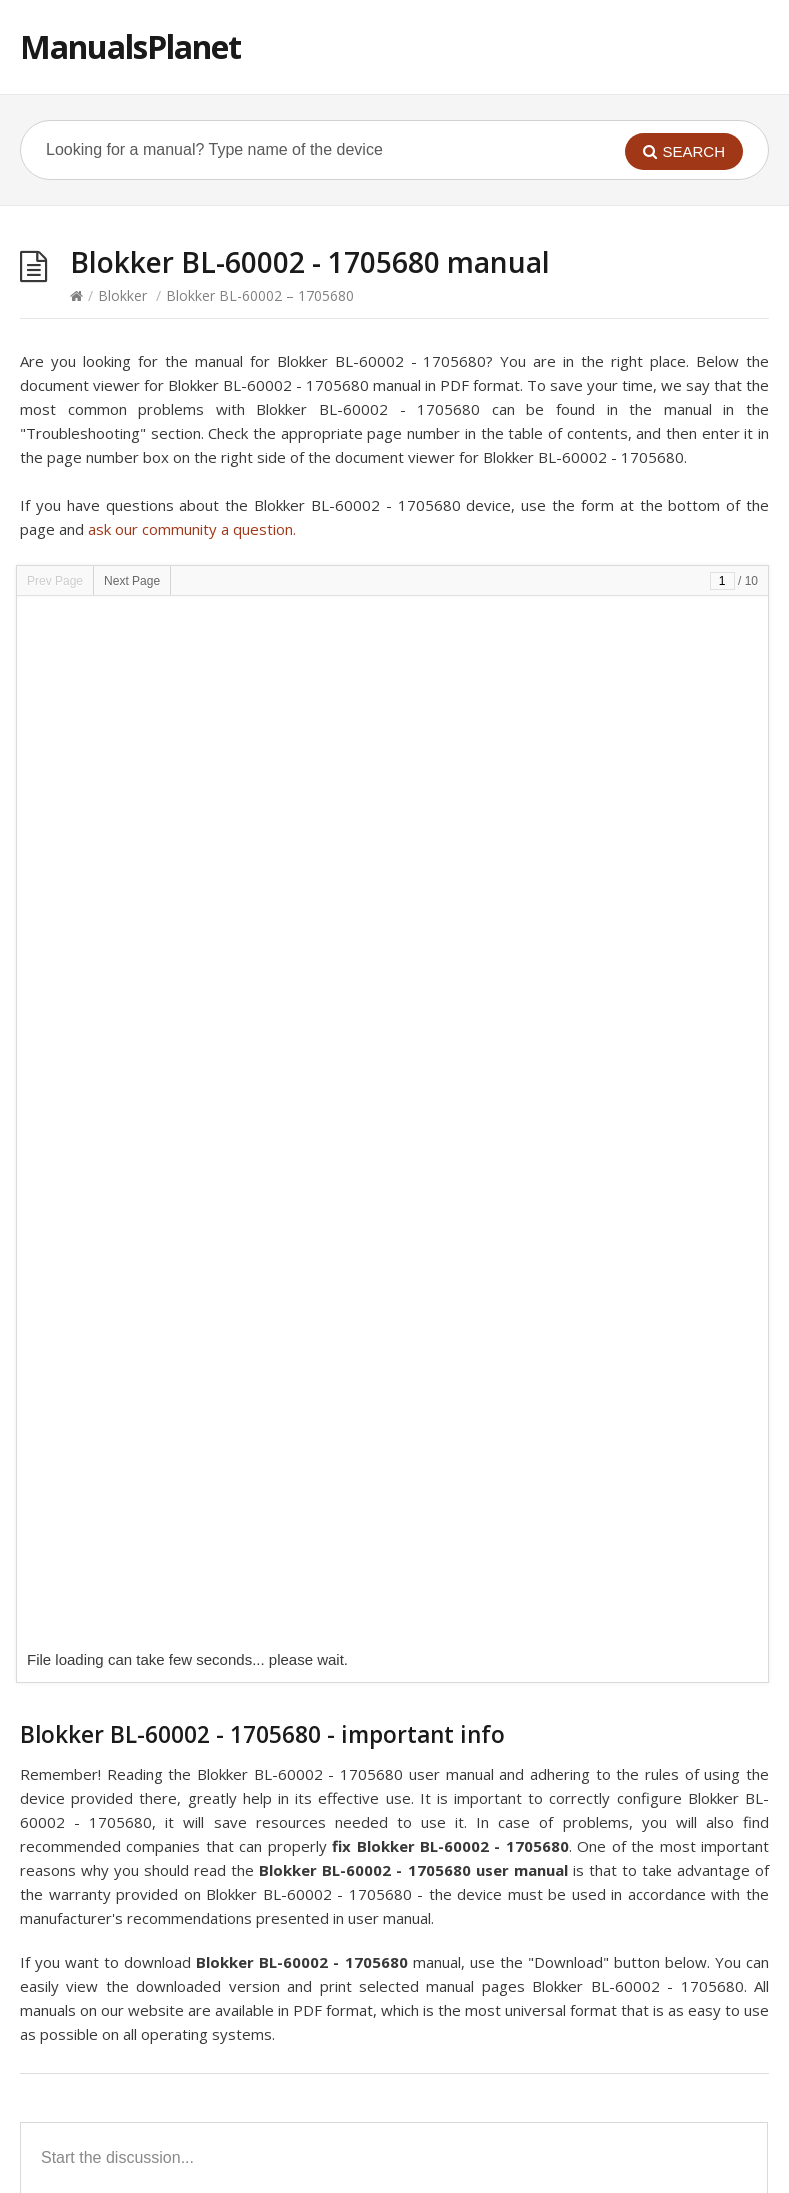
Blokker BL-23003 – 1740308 (138, 1569)
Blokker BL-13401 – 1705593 (138, 1976)
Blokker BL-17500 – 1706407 (513, 2013)
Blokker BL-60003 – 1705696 (138, 2013)
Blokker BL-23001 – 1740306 (138, 1458)
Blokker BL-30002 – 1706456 (513, 1421)
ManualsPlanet (130, 46)
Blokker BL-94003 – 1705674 (513, 1828)
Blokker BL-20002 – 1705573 (138, 1902)
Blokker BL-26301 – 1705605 (138, 1532)
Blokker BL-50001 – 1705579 (513, 1754)
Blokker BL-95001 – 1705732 (138, 1421)
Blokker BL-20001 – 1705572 (138, 1606)
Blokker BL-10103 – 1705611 (513, 1569)
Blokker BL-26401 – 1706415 (138, 1754)
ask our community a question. (192, 529)
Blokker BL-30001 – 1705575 (513, 1606)
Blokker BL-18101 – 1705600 (513, 1939)
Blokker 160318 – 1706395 (505, 1458)
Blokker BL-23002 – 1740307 (513, 1643)
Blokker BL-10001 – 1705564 (513, 1976)
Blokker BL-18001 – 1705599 (513, 1902)
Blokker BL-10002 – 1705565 (138, 2050)
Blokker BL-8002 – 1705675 (134, 1717)
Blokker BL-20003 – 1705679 (138, 1828)
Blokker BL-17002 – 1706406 (138, 1643)
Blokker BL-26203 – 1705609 (513, 1717)
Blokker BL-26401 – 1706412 (513, 1865)
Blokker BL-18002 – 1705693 (513, 1680)
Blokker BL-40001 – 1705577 (138, 1680)
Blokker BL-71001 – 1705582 (513, 1791)
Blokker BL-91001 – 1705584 (513, 1532)
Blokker (122, 295)
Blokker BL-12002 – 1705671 (513, 1495)
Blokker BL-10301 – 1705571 (138, 1865)
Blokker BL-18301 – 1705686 (138, 1791)
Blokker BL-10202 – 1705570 (138, 1939)
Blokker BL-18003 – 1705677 (138, 1495)
